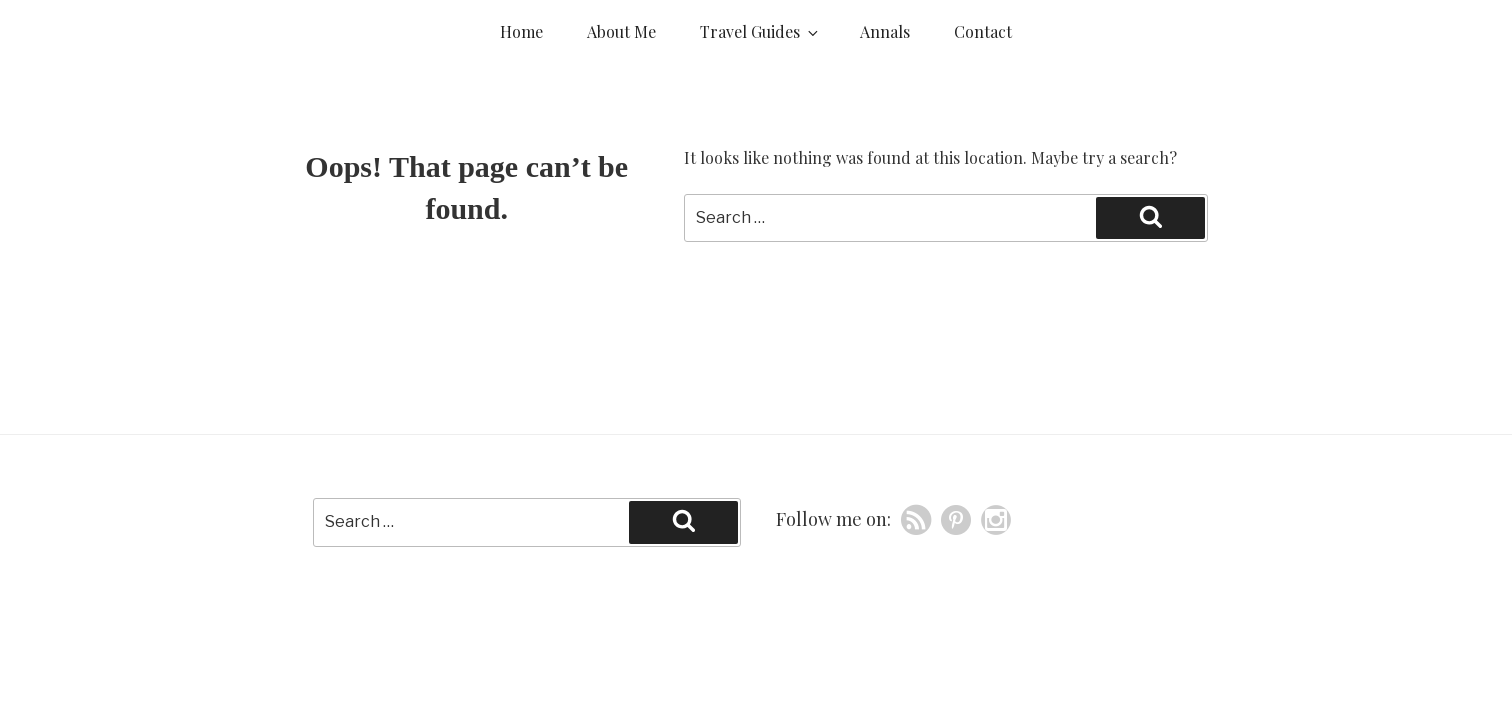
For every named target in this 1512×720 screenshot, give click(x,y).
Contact (983, 31)
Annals (885, 31)
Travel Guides (760, 31)
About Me (621, 31)
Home (521, 31)
